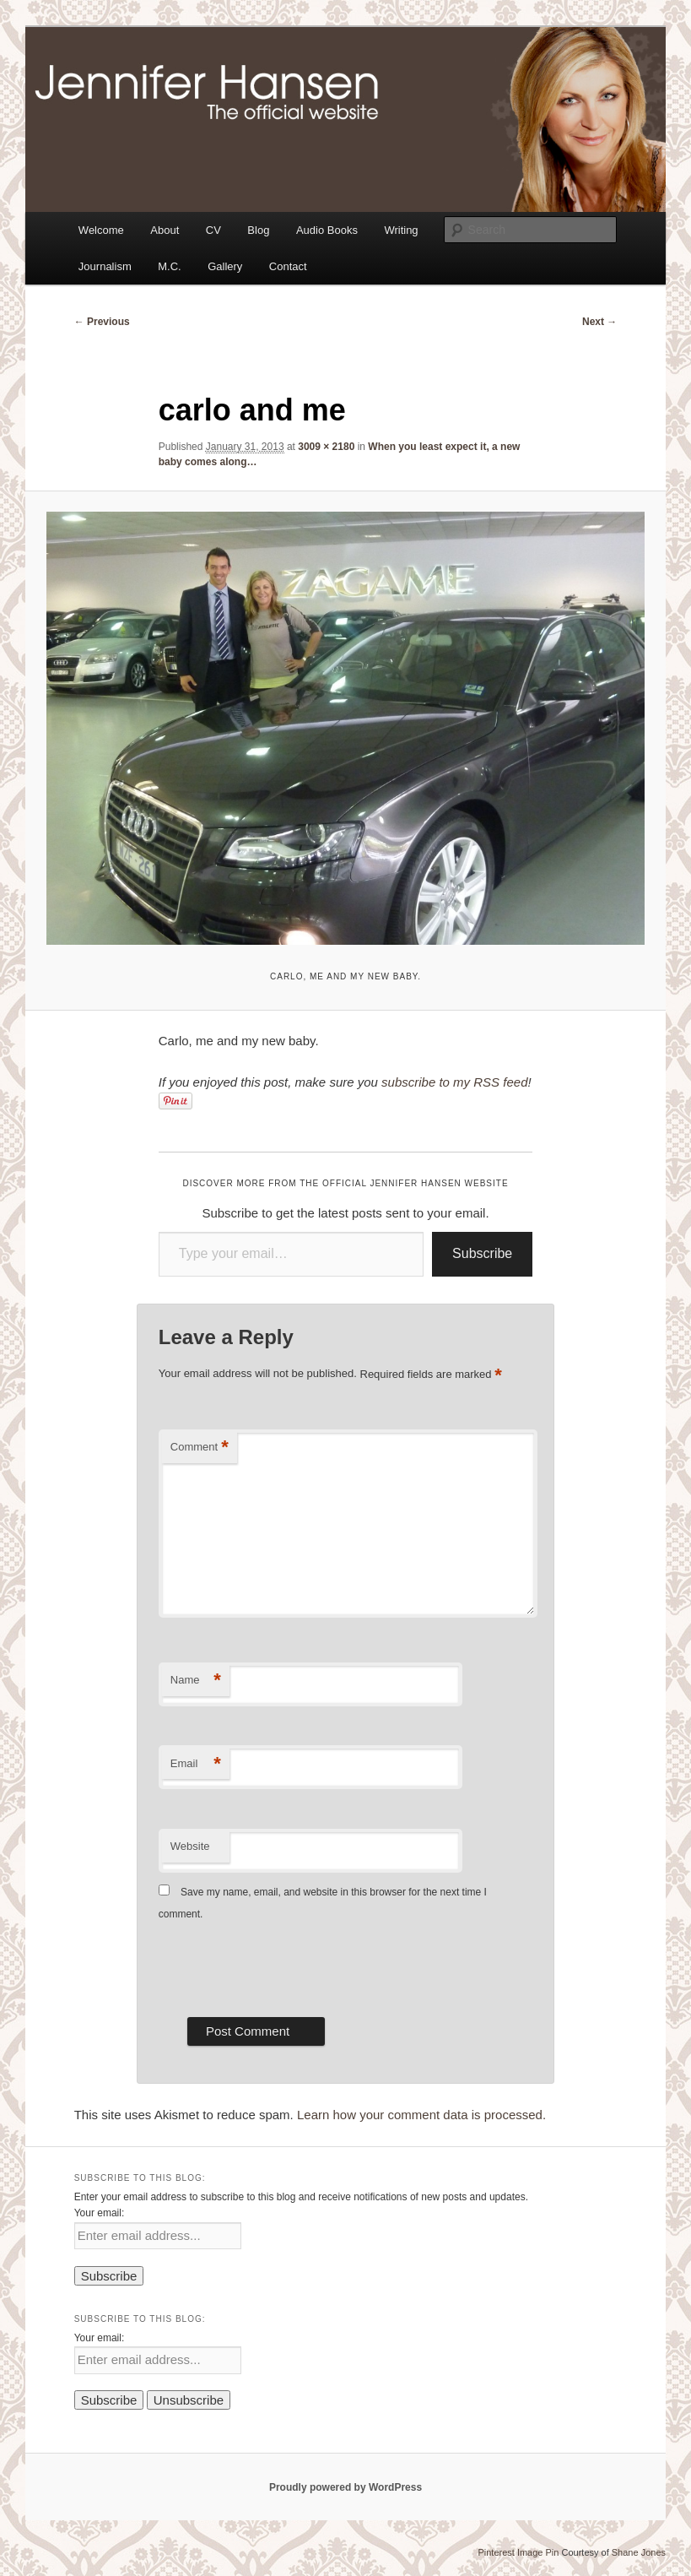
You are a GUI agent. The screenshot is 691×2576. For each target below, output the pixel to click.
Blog (258, 230)
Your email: (99, 2213)
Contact (288, 266)
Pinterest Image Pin (518, 2552)
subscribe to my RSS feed (454, 1082)
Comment (199, 1447)
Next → (599, 322)
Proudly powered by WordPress (345, 2487)
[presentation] (287, 1967)
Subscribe (482, 1253)
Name (195, 1680)
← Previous (102, 322)
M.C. (169, 266)
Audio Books (327, 230)
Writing (401, 230)
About (164, 230)
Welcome (101, 230)
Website (190, 1846)
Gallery (225, 266)
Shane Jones (639, 2552)
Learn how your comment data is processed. (421, 2114)
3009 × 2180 (326, 447)
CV (213, 230)
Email (195, 1764)
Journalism (105, 266)
